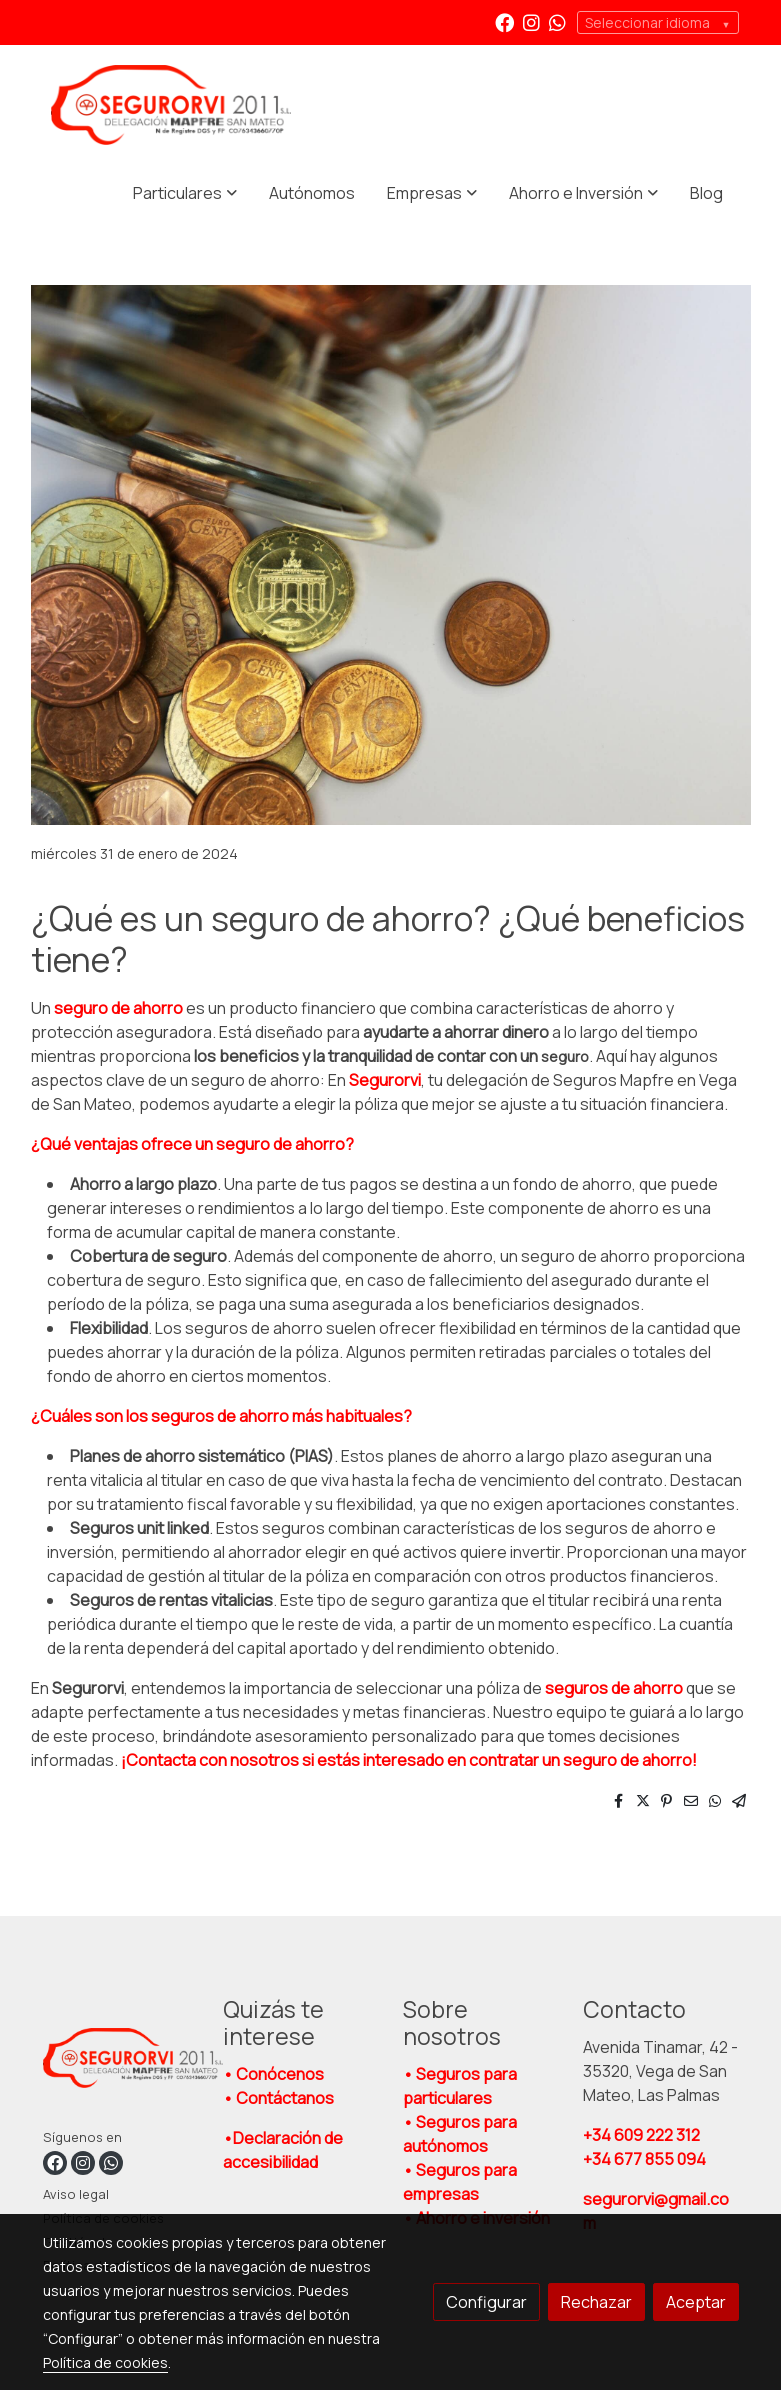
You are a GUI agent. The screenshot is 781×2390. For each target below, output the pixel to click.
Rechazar (596, 2302)
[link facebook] (504, 21)
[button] (185, 193)
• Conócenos (273, 2074)
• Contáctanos (278, 2098)
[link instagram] (531, 21)
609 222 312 (643, 2135)
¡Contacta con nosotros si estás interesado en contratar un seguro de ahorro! (409, 1760)
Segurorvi (385, 1080)
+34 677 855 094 (644, 2159)
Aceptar (696, 2302)
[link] (171, 105)
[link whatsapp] (557, 21)
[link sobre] (121, 2062)
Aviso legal (76, 2194)
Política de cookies (105, 2362)
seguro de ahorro (118, 1008)
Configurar (486, 2302)
